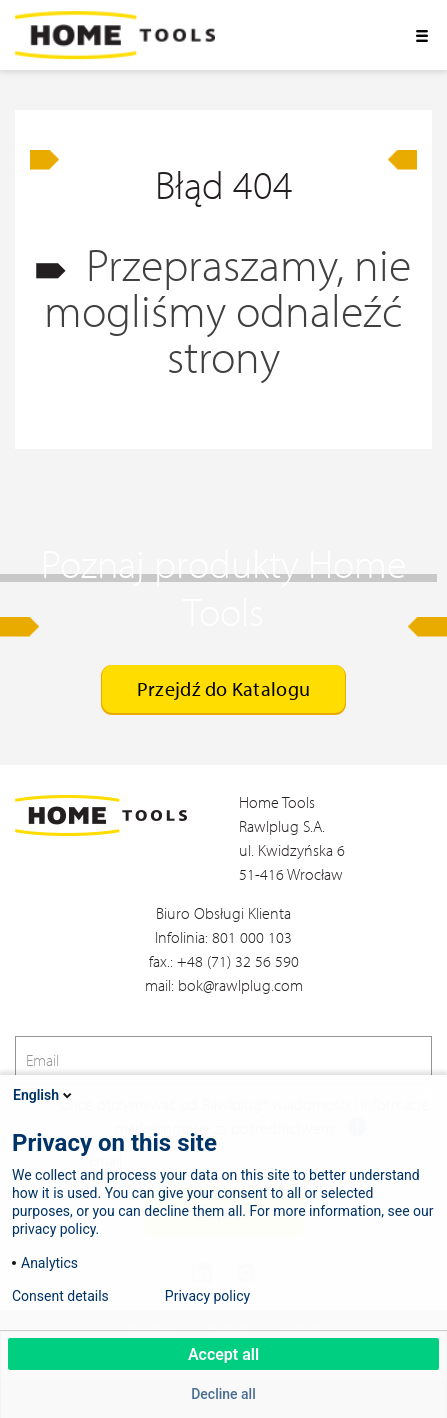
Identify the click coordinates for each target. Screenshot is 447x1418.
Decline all (223, 1394)
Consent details (60, 1296)
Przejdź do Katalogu (223, 688)
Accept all (223, 1354)
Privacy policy (207, 1296)
